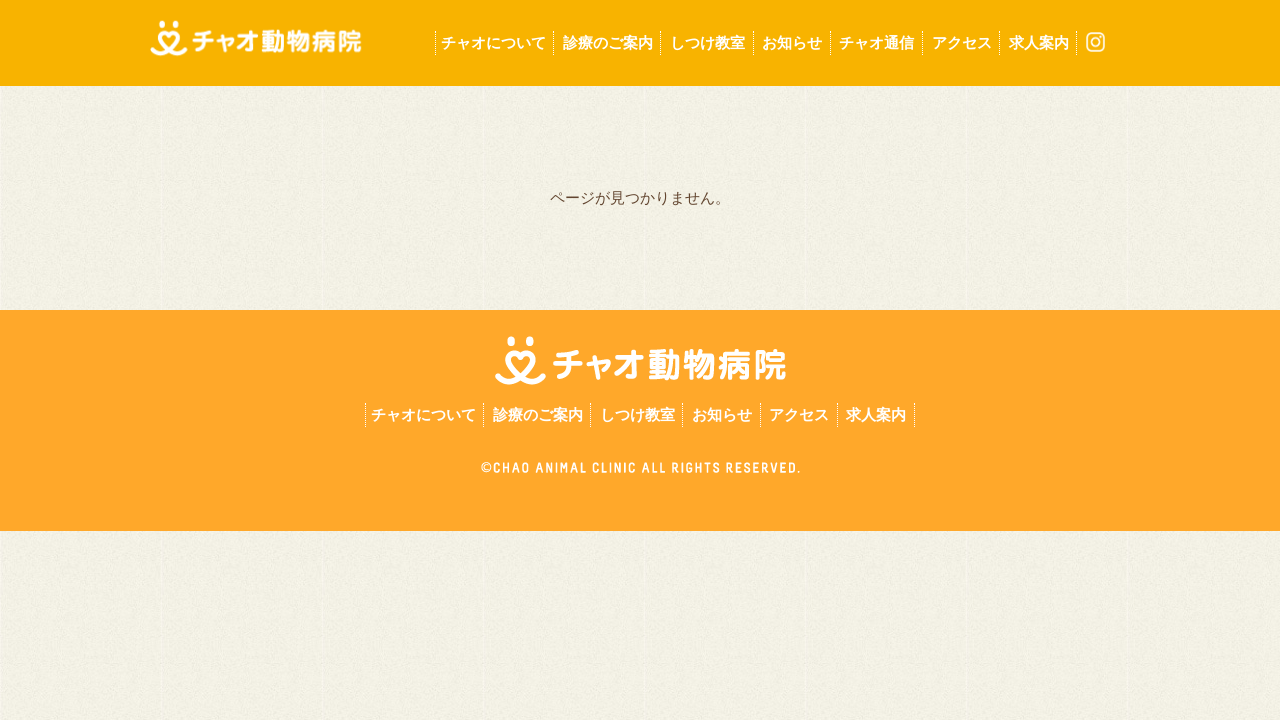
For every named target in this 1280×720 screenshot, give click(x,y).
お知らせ (792, 42)
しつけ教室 (707, 42)
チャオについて (493, 42)
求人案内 (1039, 42)
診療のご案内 (608, 42)
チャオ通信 (876, 42)
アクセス (962, 42)
